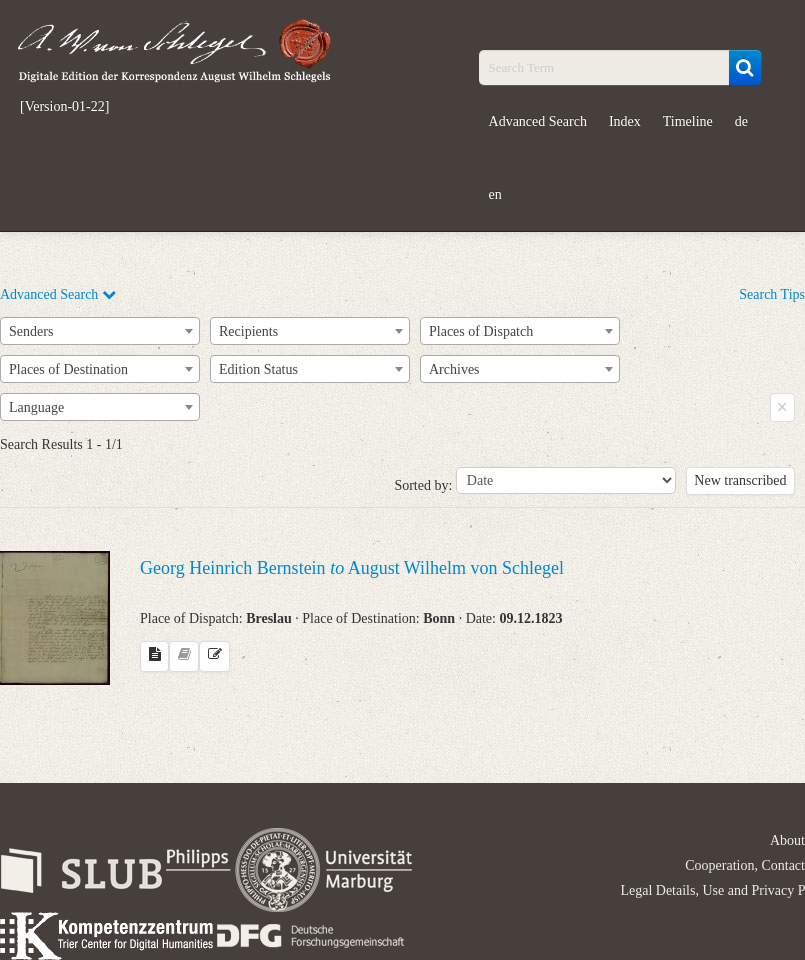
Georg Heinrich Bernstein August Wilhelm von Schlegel (352, 568)
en (495, 194)
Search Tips (772, 294)
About (787, 840)
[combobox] (100, 331)
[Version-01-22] (64, 107)
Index (625, 121)
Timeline (688, 121)
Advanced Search (538, 121)
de (741, 121)
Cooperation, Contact (745, 865)
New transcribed (740, 480)
